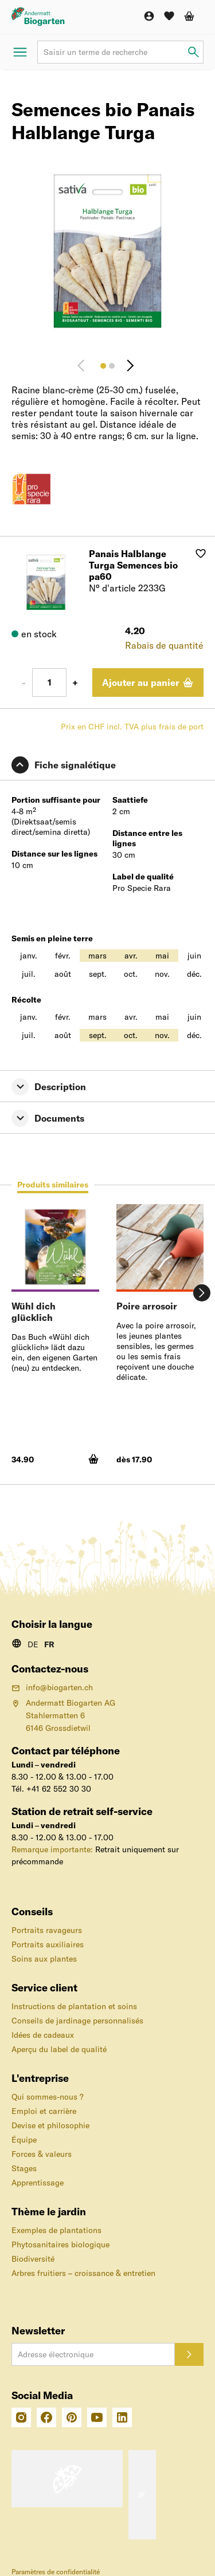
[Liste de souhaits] (169, 16)
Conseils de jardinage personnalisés (77, 2020)
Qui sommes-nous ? (47, 2097)
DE (33, 1644)
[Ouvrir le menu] (20, 52)
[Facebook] (46, 2417)
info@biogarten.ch (52, 1687)
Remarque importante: (52, 1849)
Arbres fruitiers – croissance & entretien (83, 2273)
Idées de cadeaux (42, 2035)
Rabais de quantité (164, 645)
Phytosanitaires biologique (60, 2244)
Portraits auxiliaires (47, 1944)
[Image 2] (112, 366)
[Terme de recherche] (120, 52)
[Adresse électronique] (93, 2354)
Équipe (24, 2140)
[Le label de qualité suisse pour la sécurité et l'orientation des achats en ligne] (67, 2478)
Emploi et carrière (43, 2111)
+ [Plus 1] (75, 682)
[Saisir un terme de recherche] (193, 52)
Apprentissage (37, 2182)
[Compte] (149, 16)
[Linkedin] (122, 2417)
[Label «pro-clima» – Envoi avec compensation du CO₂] (142, 2494)
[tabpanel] (107, 1340)
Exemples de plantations (56, 2230)
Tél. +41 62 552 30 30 (51, 1789)
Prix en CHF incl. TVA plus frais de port (132, 726)
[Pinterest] (71, 2417)
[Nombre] (49, 682)
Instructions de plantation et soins (74, 2006)
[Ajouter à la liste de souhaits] (200, 553)
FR (49, 1644)
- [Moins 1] (24, 682)
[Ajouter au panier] (148, 682)
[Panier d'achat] (189, 16)
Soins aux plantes (44, 1959)
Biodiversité (32, 2259)
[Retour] (84, 365)
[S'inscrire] (189, 2354)
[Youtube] (97, 2417)
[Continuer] (130, 365)
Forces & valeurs (41, 2154)
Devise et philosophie (50, 2125)
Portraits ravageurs (46, 1930)
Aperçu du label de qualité (59, 2049)
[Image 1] (103, 366)
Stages (24, 2168)
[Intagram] (21, 2417)
